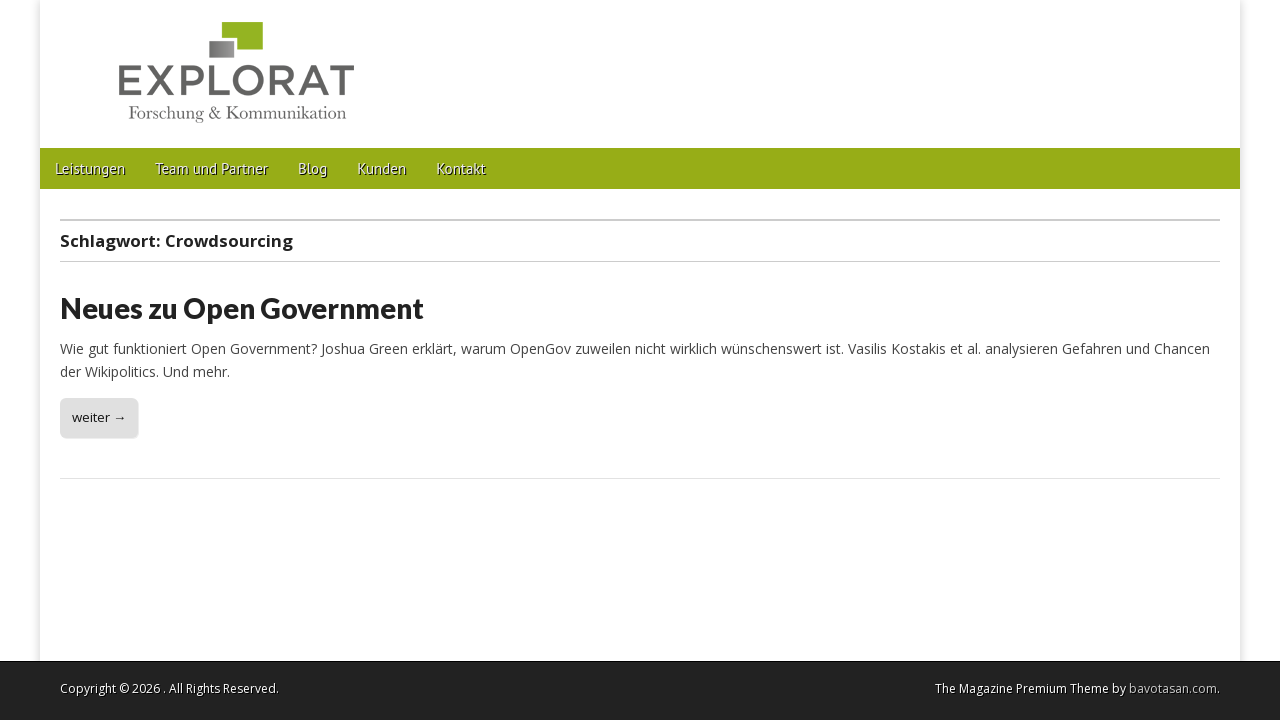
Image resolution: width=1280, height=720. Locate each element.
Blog (312, 168)
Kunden (381, 168)
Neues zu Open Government (242, 308)
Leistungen (90, 168)
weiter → (99, 417)
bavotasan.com (1173, 688)
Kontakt (460, 168)
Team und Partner (211, 168)
